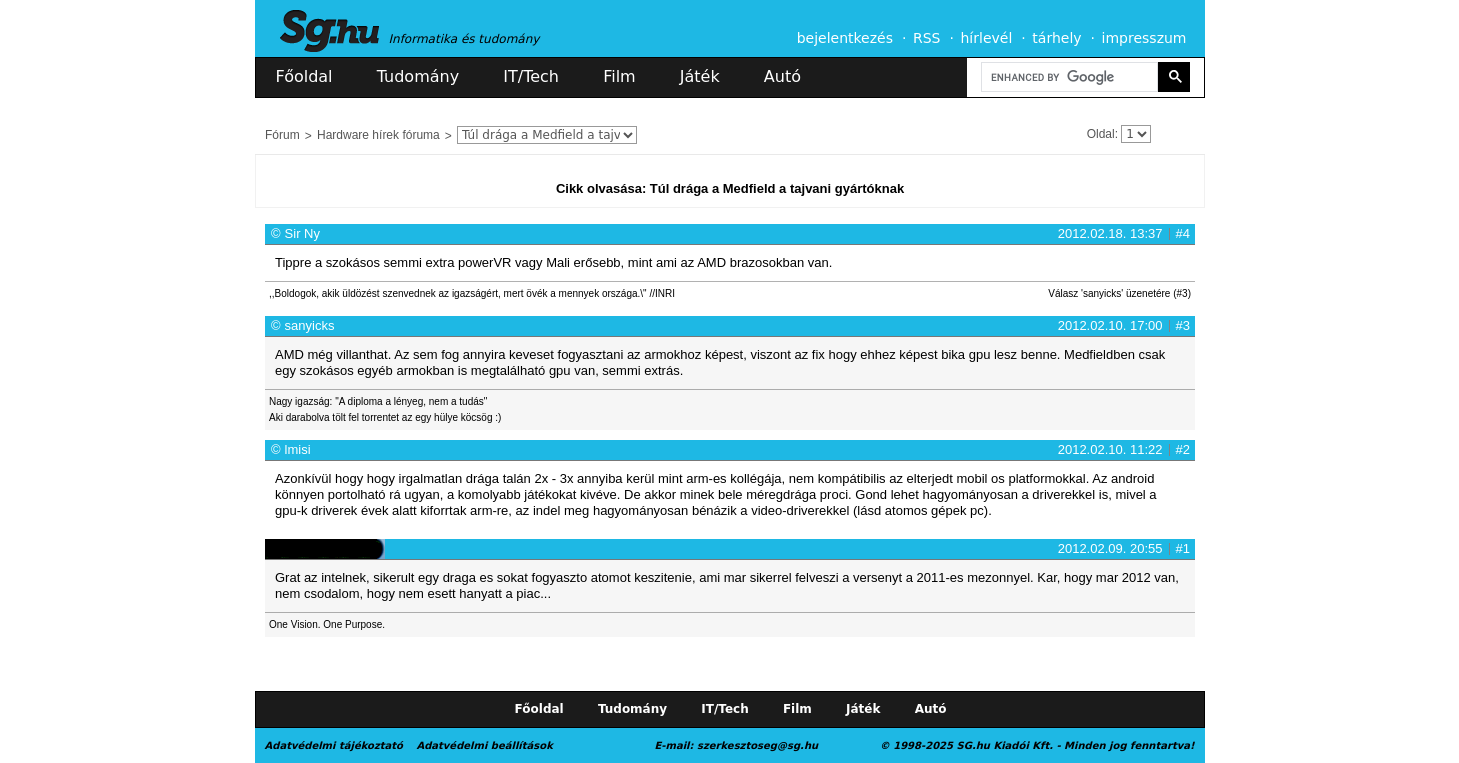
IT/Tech (531, 76)
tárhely (1056, 38)
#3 (1183, 325)
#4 (1183, 233)
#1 (1183, 548)
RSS (927, 38)
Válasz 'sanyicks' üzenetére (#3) (1119, 293)
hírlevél (987, 38)
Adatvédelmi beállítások (484, 745)
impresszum (1144, 38)
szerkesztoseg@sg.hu (757, 745)
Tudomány (418, 76)
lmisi (298, 449)
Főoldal (304, 76)
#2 (1183, 449)
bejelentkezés (845, 38)
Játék (700, 76)
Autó (782, 76)
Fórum (282, 135)
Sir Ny (302, 233)
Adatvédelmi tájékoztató (334, 745)
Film (619, 76)
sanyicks (310, 325)
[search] (1068, 77)
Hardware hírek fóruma (378, 135)
